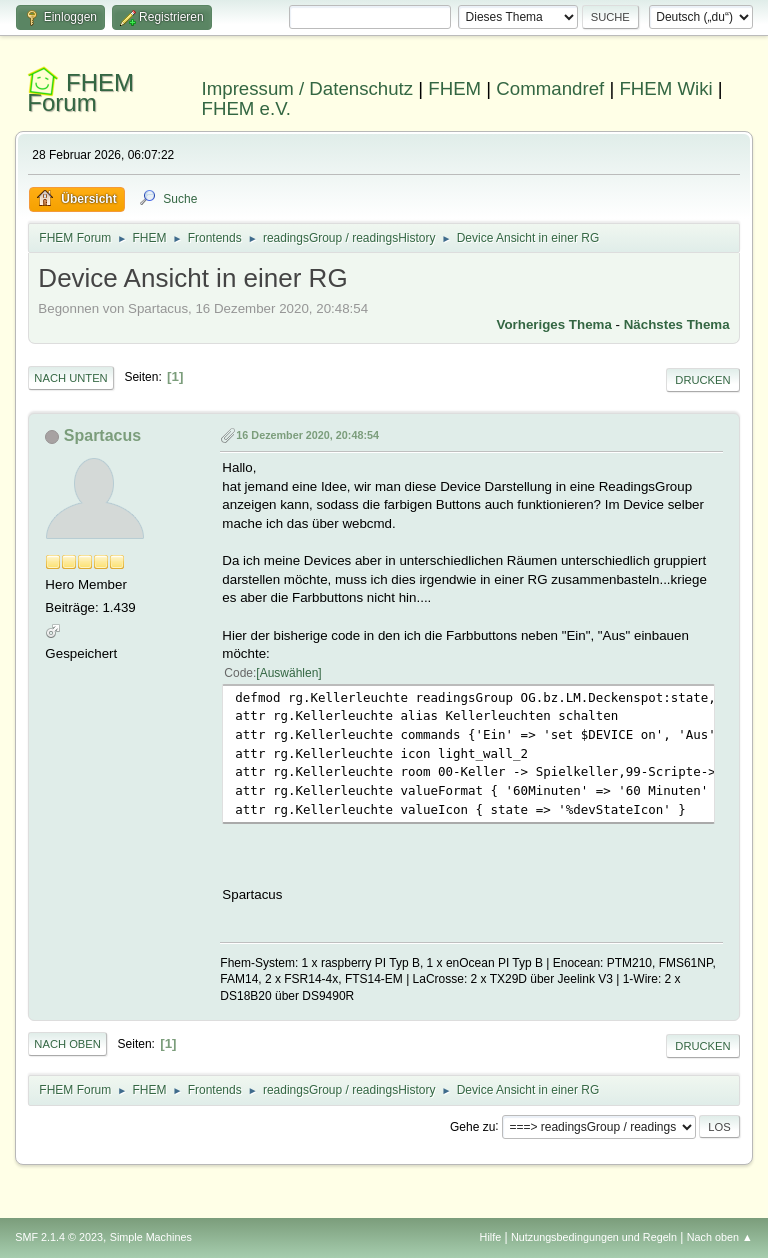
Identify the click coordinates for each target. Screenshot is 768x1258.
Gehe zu (472, 1126)
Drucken (702, 380)
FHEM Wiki (665, 88)
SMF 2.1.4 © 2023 (59, 1237)
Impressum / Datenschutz (308, 88)
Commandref (550, 88)
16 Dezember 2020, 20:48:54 (307, 435)
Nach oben (67, 1044)
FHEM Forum (80, 92)
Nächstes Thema (677, 324)
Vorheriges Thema (554, 324)
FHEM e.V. (247, 108)
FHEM (454, 88)
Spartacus (102, 435)
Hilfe (491, 1237)
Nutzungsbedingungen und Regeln (594, 1237)
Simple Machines (151, 1237)
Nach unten (70, 378)
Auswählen (289, 673)
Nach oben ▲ (720, 1237)
